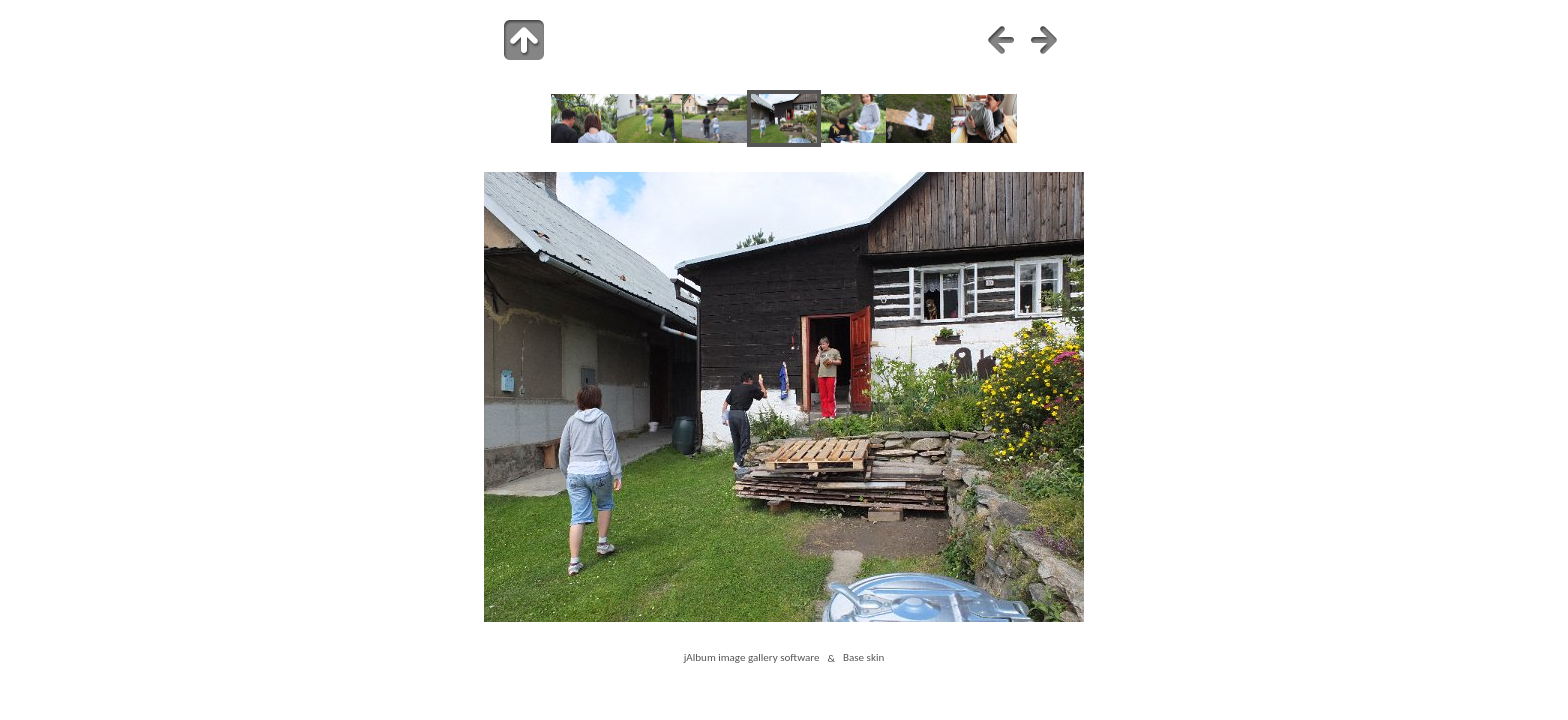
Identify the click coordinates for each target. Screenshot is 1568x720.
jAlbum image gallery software (752, 658)
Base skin (863, 658)
